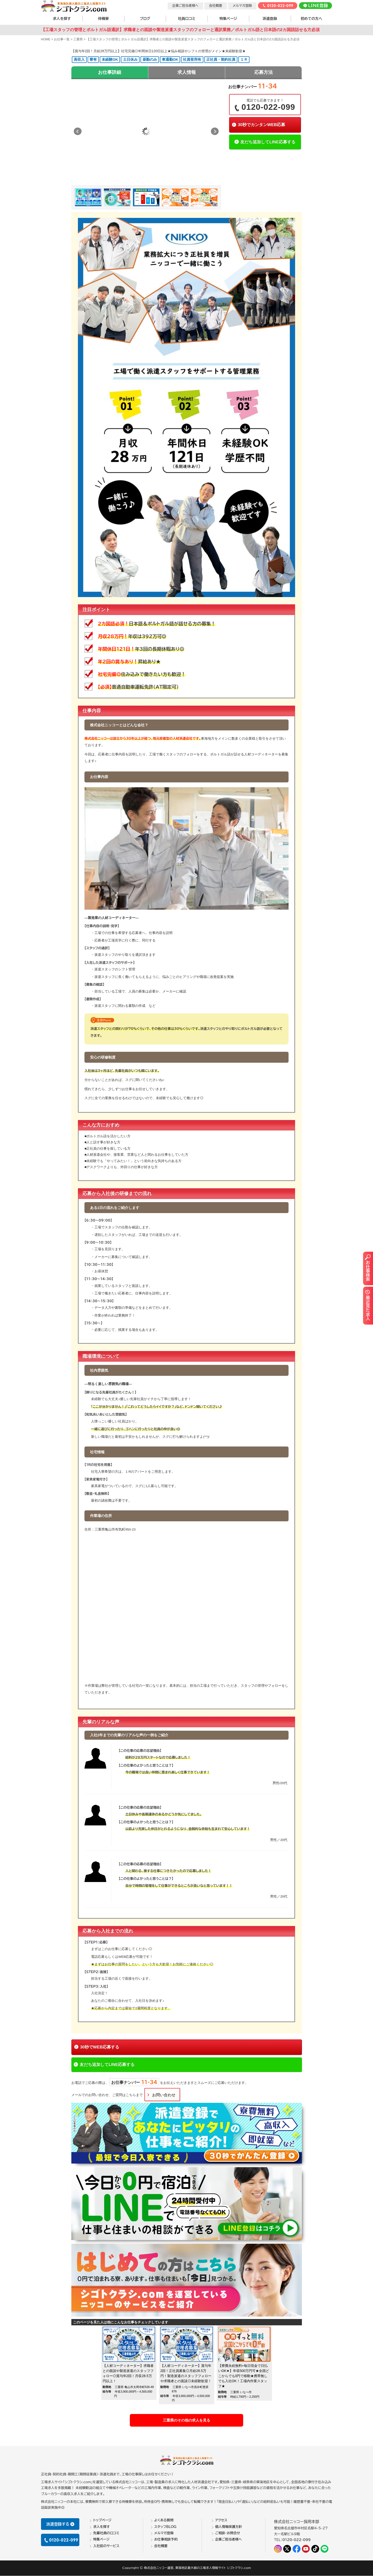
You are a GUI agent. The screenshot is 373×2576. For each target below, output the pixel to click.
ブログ (145, 18)
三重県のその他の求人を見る (186, 2420)
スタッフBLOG (165, 2526)
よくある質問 (164, 2520)
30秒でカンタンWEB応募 (261, 124)
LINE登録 (315, 5)
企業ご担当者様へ (185, 5)
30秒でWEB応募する (99, 2047)
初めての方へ (311, 18)
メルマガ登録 (242, 5)
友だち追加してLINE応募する (267, 141)
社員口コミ (186, 18)
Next (215, 131)
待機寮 (103, 18)
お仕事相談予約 (166, 2539)
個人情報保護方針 (228, 2526)
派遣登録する (60, 2524)
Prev (78, 131)
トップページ (102, 2520)
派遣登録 (270, 18)
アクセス (221, 2520)
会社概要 (215, 5)
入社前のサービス (106, 2546)
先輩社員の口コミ (106, 2533)
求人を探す (62, 18)
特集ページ (228, 18)
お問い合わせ (163, 2095)
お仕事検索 (368, 1267)
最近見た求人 (368, 1305)
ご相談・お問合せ (227, 2533)
